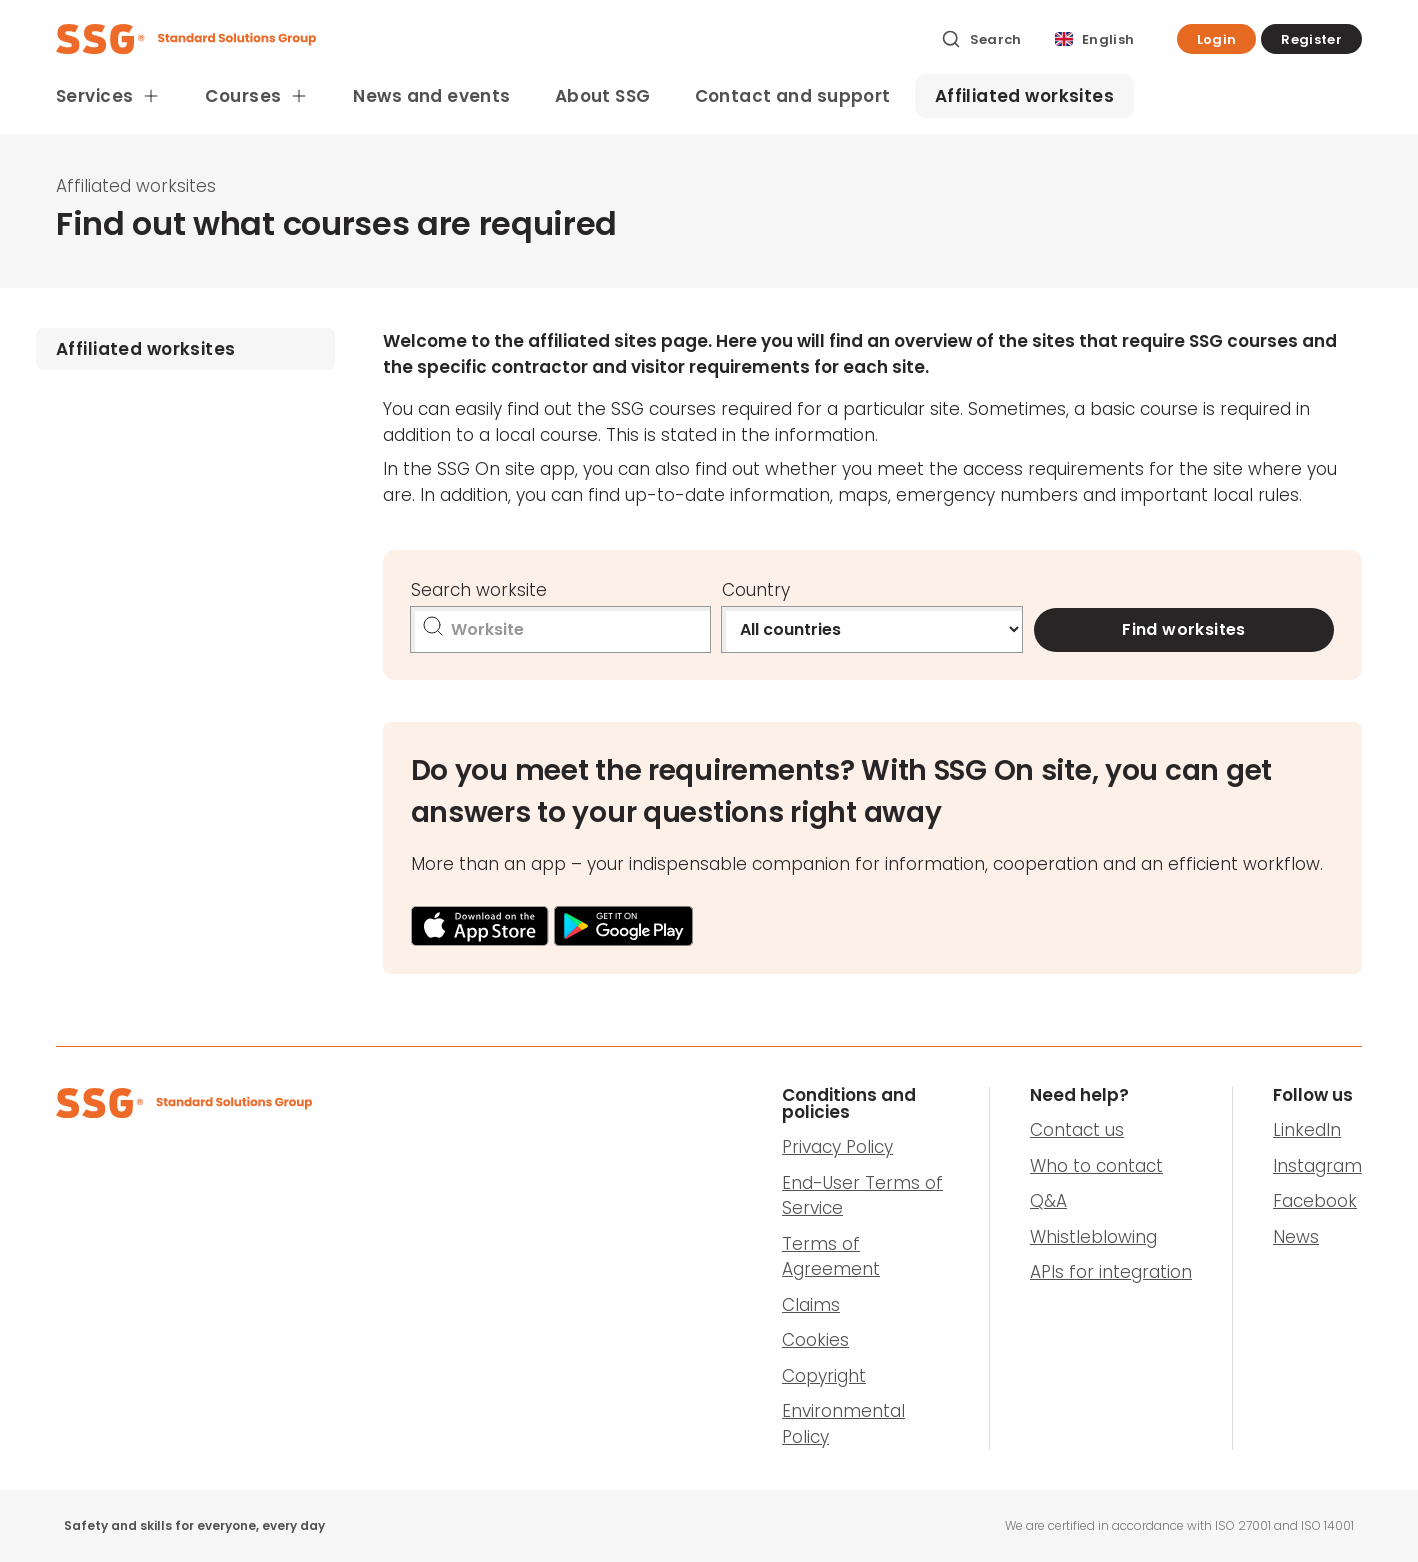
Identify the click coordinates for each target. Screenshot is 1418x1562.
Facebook (1315, 1201)
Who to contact (1096, 1166)
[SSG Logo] (487, 39)
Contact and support (793, 96)
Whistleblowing (1093, 1237)
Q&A (1048, 1201)
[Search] (981, 39)
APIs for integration (1111, 1272)
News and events (431, 96)
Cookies (815, 1340)
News (1296, 1237)
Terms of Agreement (831, 1257)
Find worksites (1184, 629)
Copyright (824, 1376)
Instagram (1317, 1166)
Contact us (1077, 1130)
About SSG (603, 96)
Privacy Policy (837, 1147)
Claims (811, 1305)
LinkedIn (1307, 1130)
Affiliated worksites (1025, 96)
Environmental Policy (843, 1424)
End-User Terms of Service (862, 1196)
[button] (1217, 39)
